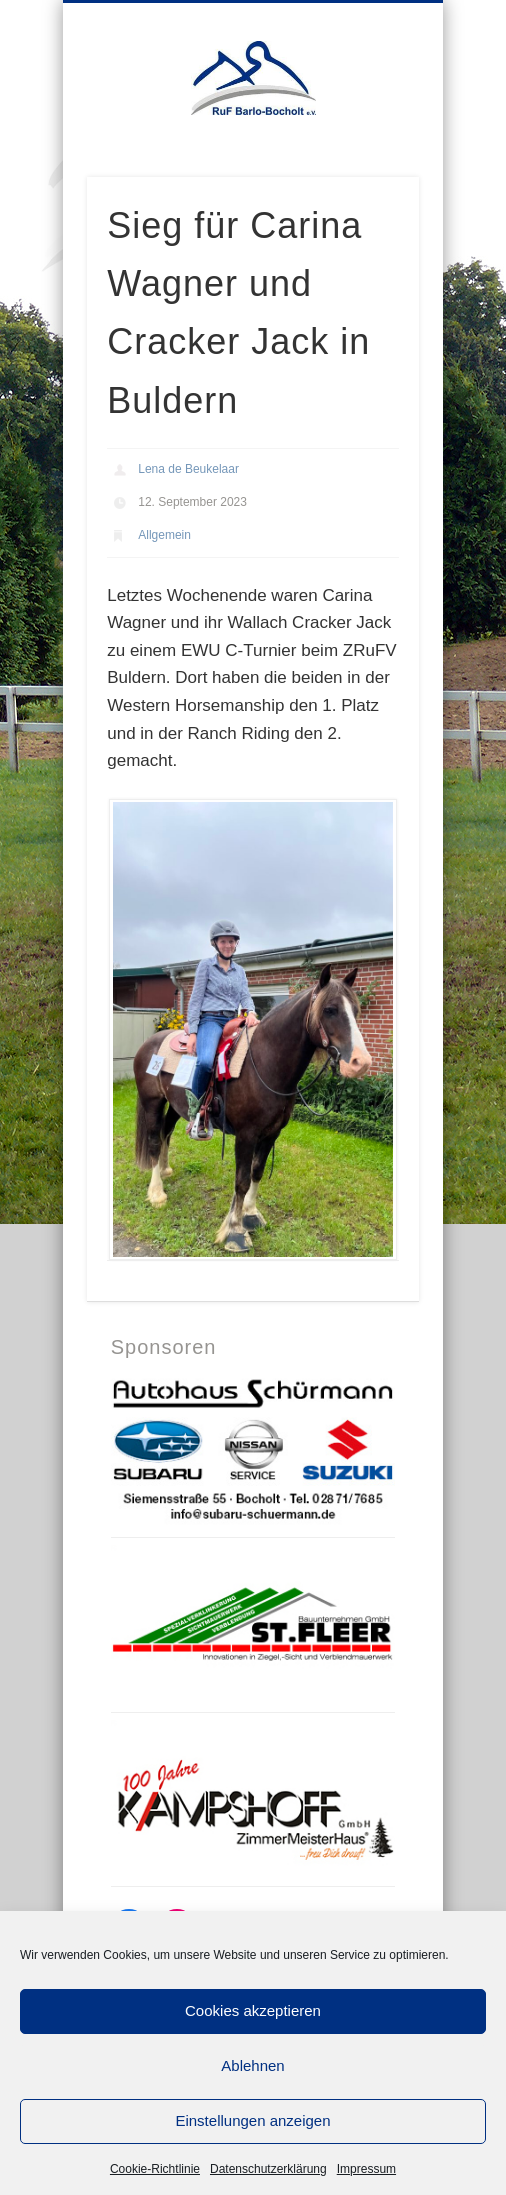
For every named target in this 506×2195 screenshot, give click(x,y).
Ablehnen (252, 2065)
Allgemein (164, 535)
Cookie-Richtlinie (155, 2169)
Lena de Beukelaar (188, 469)
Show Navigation (403, 169)
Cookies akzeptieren (253, 2010)
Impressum (366, 2169)
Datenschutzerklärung (268, 2169)
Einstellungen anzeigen (252, 2120)
